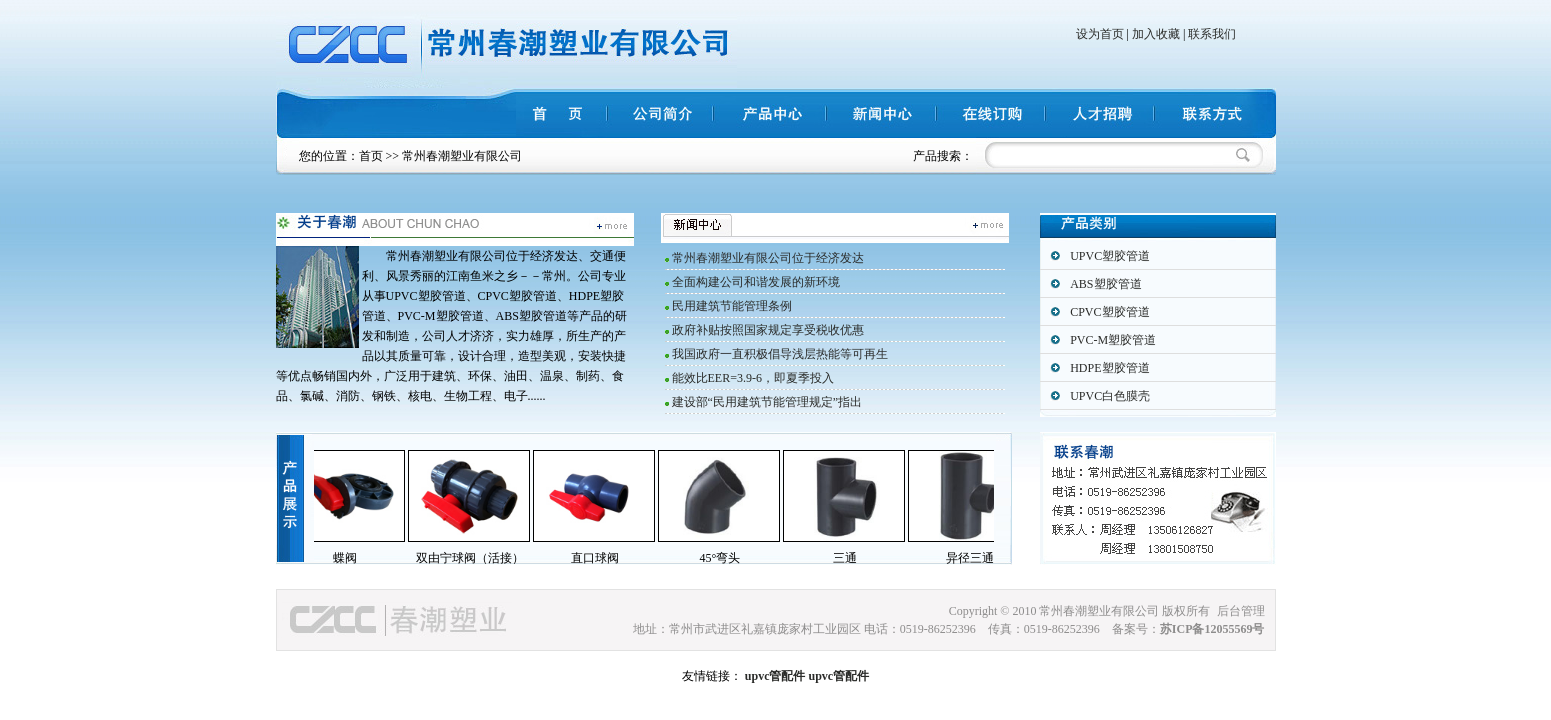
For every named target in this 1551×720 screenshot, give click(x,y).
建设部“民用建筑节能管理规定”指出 (767, 402)
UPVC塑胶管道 (1110, 256)
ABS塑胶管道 (1105, 284)
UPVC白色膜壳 (1110, 396)
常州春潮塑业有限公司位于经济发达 (768, 258)
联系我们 (1212, 34)
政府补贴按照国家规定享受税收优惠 (768, 330)
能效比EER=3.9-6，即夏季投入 (753, 378)
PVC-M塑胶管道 (1113, 340)
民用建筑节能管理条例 (732, 306)
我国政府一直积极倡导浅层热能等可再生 (780, 354)
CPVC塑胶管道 (1109, 312)
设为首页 (1100, 34)
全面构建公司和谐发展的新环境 (756, 282)
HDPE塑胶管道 (1109, 368)
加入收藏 (1156, 34)
